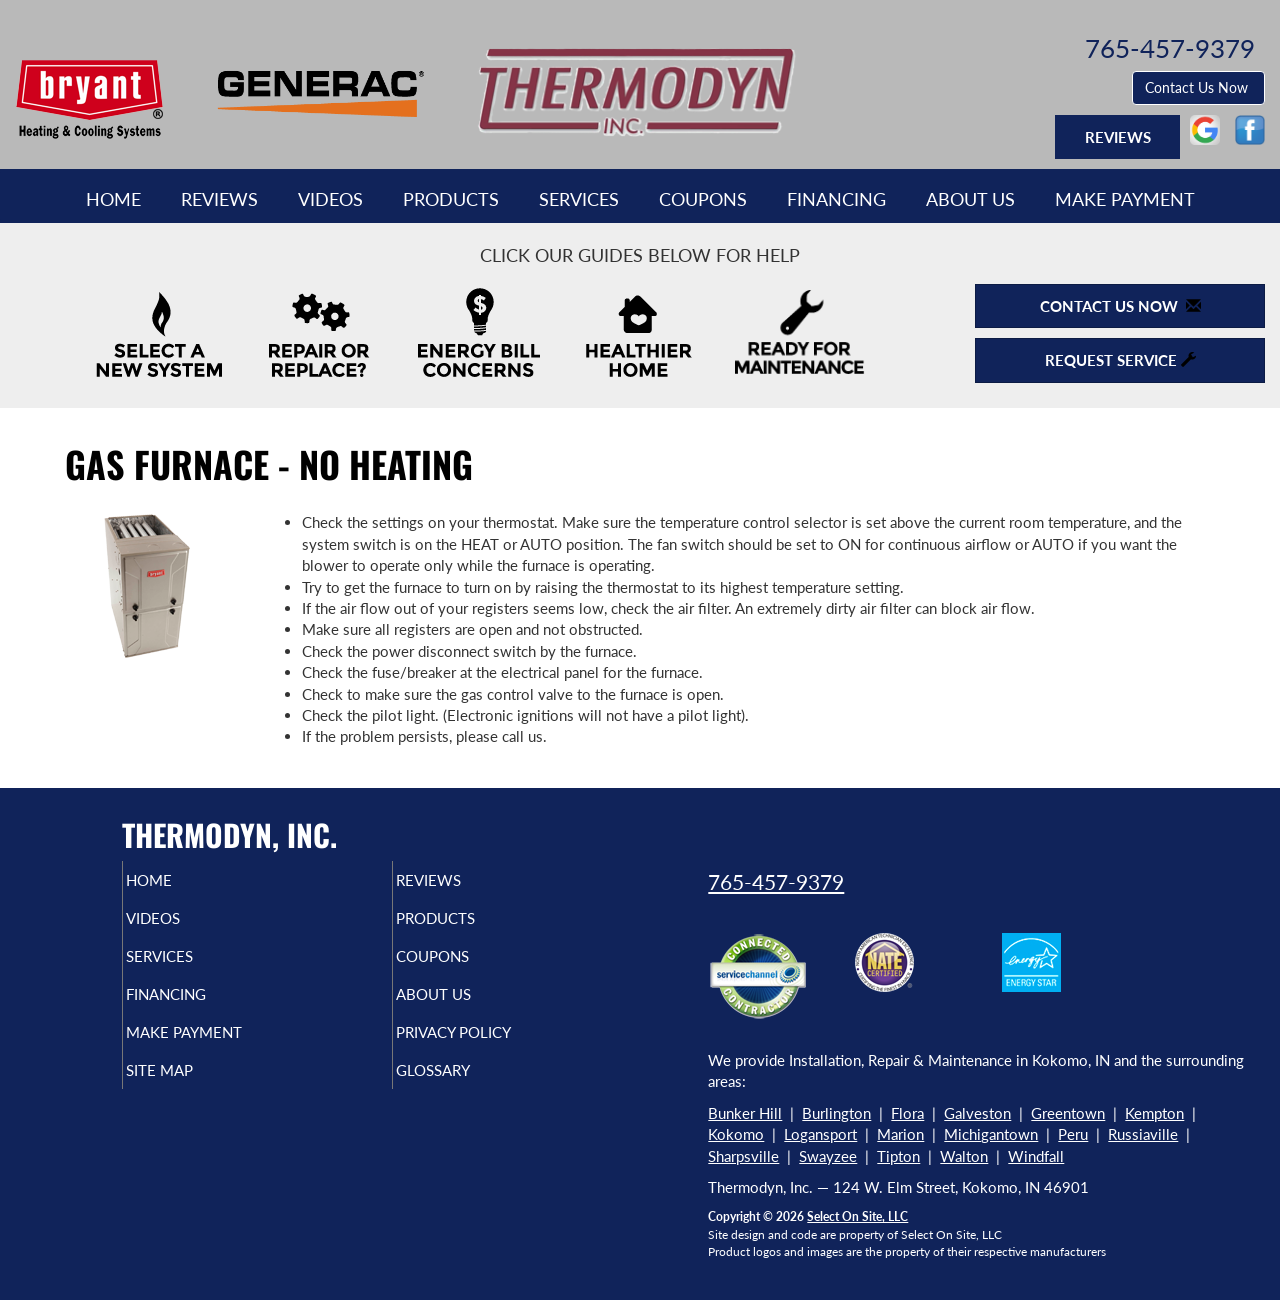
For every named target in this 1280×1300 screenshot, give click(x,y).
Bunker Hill (745, 1113)
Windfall (1036, 1156)
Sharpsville (743, 1156)
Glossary (467, 1092)
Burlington (836, 1113)
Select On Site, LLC (857, 1216)
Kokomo (736, 1134)
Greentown (1068, 1113)
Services (579, 199)
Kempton (1154, 1113)
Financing (836, 199)
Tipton (898, 1156)
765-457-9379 (776, 881)
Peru (1073, 1134)
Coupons (703, 199)
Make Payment (1125, 199)
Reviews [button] (1118, 137)
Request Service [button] (1120, 360)
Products (451, 199)
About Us (970, 199)
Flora (907, 1113)
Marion (900, 1134)
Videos (330, 199)
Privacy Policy (492, 1050)
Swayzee (828, 1156)
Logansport (820, 1134)
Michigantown (991, 1134)
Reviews (219, 199)
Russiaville (1143, 1134)
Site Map (193, 1092)
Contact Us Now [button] (1198, 87)
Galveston (977, 1113)
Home (113, 199)
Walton (964, 1156)
